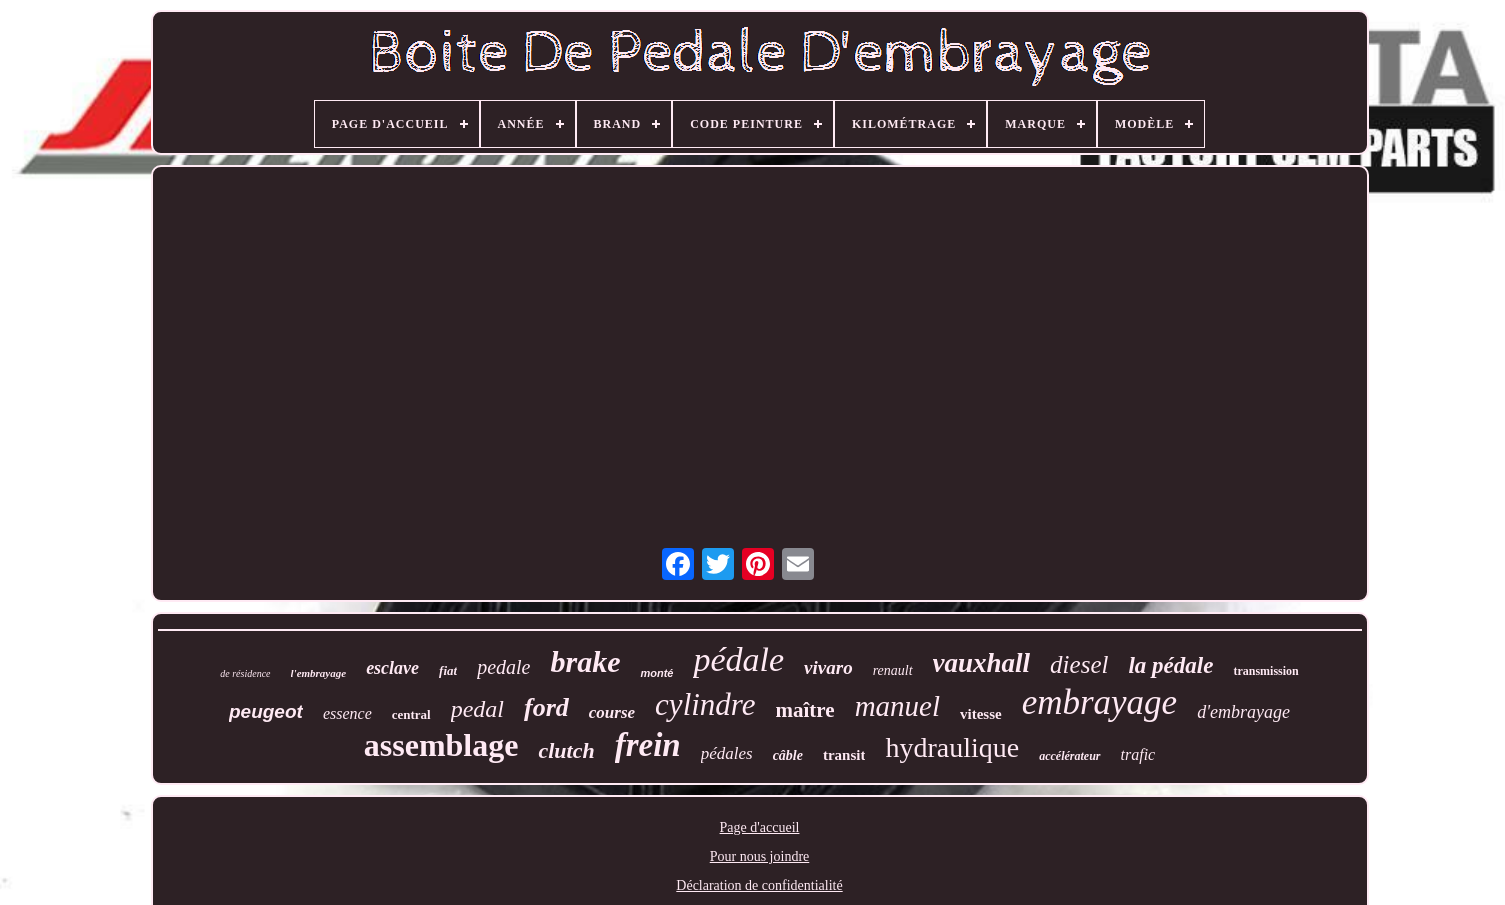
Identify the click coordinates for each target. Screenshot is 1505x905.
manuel (897, 706)
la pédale (1170, 665)
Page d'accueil (760, 827)
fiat (448, 670)
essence (347, 713)
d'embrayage (1243, 712)
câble (788, 755)
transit (844, 755)
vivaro (828, 667)
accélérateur (1069, 756)
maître (805, 710)
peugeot (266, 711)
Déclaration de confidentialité (759, 885)
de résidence (245, 673)
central (411, 714)
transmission (1265, 671)
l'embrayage (319, 673)
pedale (503, 667)
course (612, 712)
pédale (738, 659)
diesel (1079, 664)
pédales (727, 753)
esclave (392, 668)
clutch (566, 750)
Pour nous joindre (760, 856)
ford (546, 707)
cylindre (705, 704)
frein (648, 745)
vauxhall (982, 663)
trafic (1138, 754)
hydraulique (952, 747)
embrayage (1100, 702)
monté (656, 673)
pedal (477, 709)
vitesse (981, 714)
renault (893, 670)
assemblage (441, 745)
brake (585, 661)
